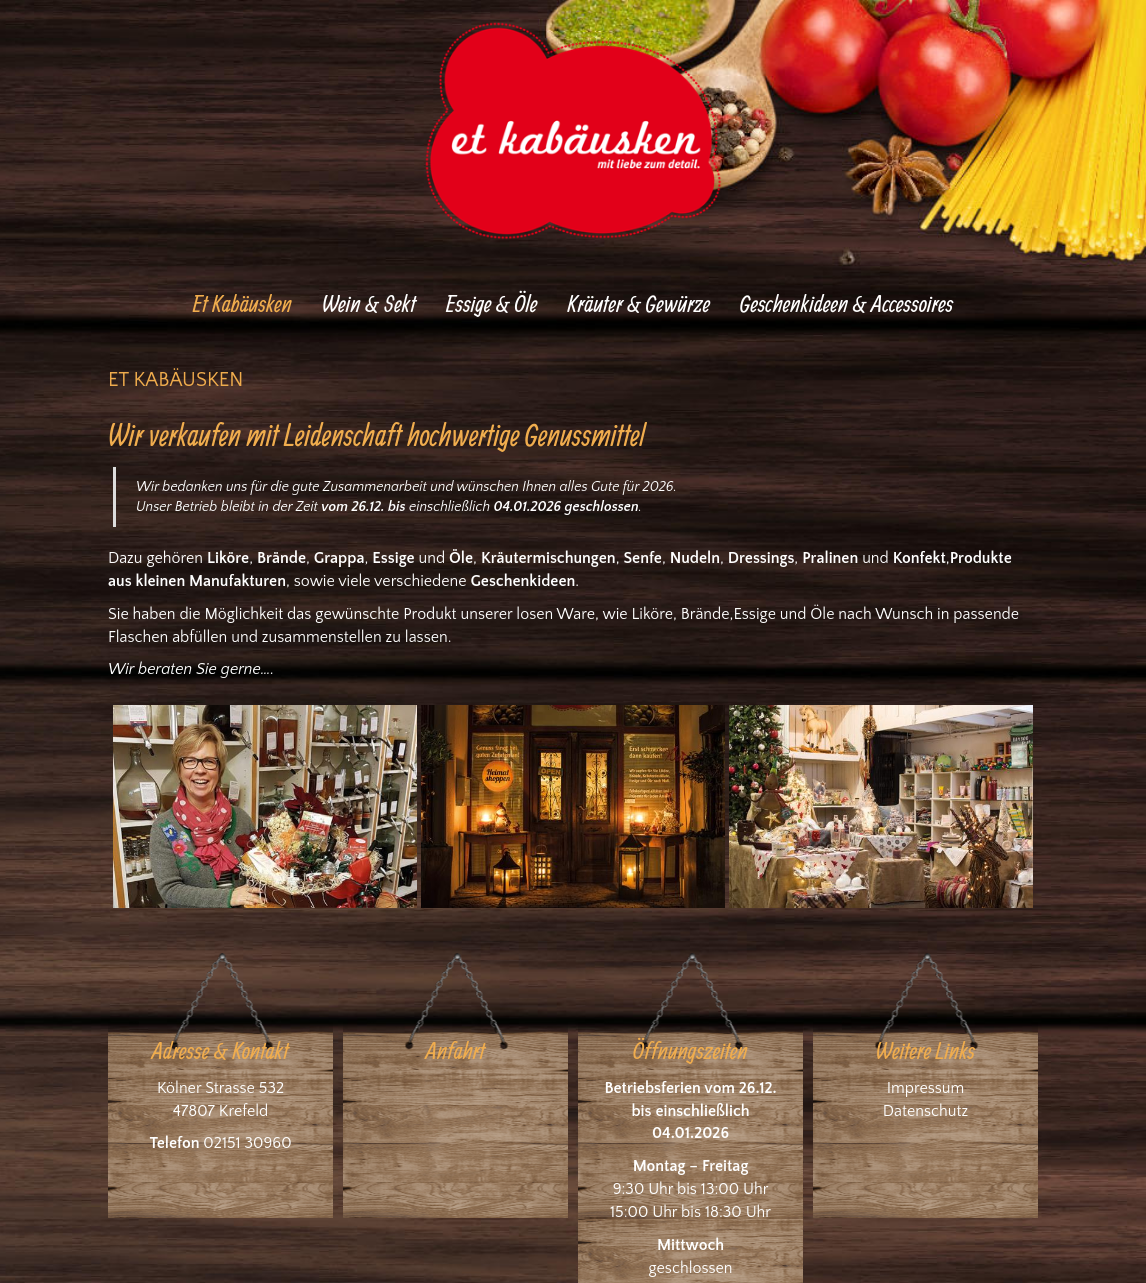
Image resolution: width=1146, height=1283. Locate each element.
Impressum (926, 1088)
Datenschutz (925, 1111)
